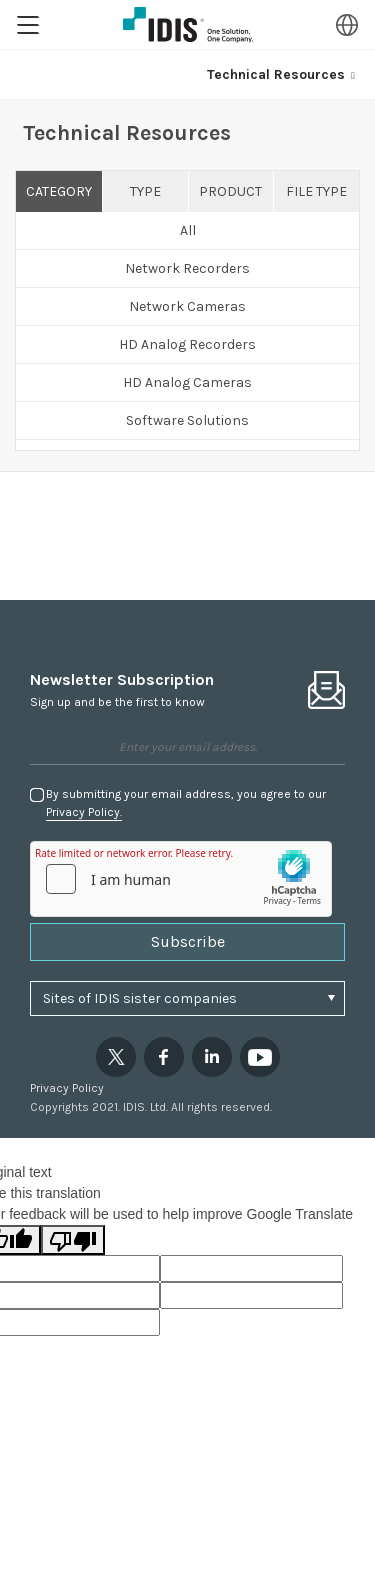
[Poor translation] (73, 1240)
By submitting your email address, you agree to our (186, 804)
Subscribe (188, 941)
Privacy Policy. (84, 812)
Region (347, 25)
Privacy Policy (67, 1088)
